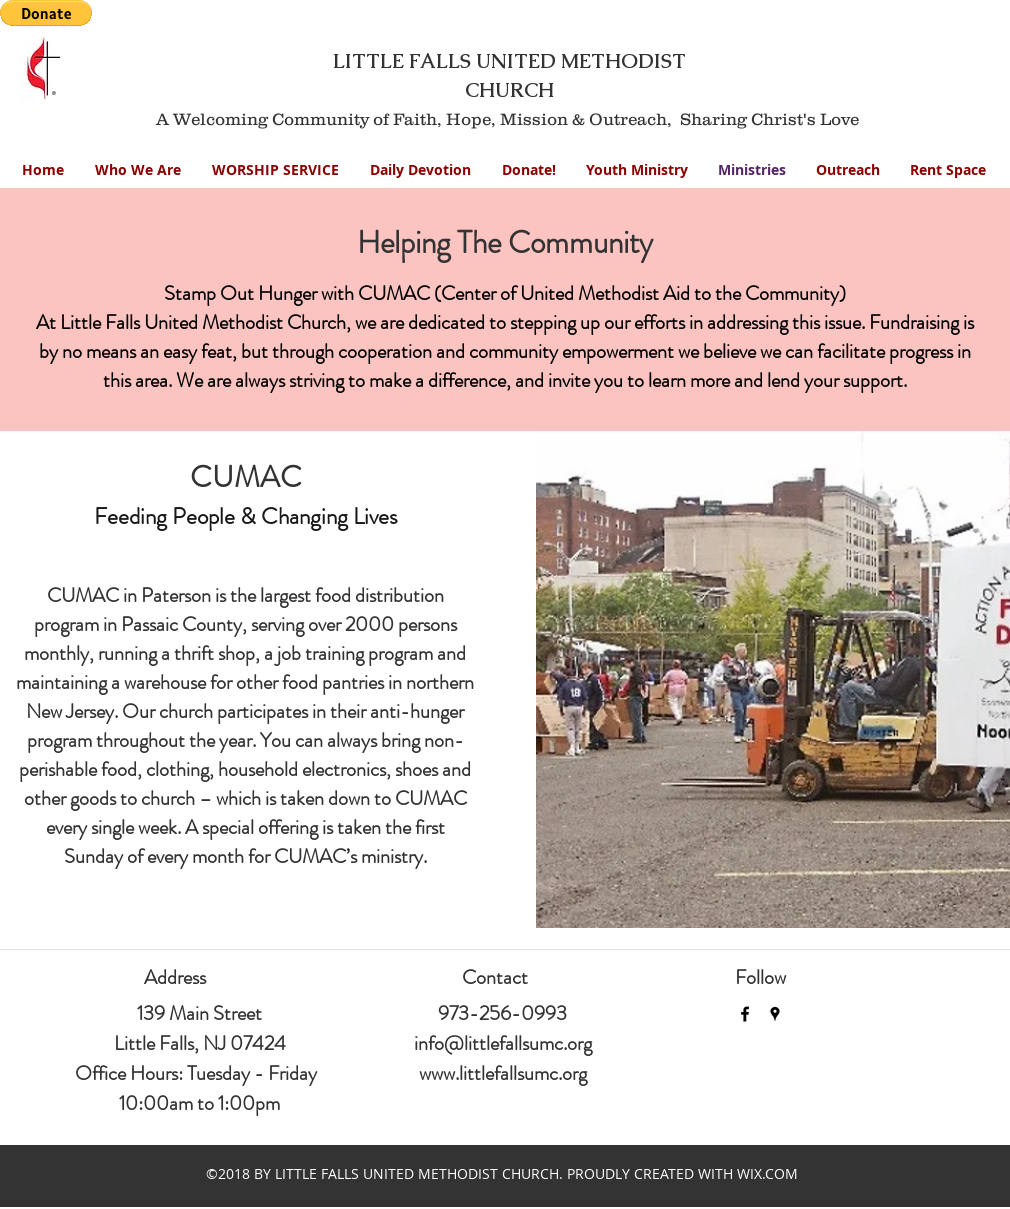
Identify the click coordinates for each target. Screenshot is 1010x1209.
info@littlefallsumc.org (503, 1043)
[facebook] (745, 1014)
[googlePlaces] (775, 1014)
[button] (637, 169)
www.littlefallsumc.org (503, 1073)
